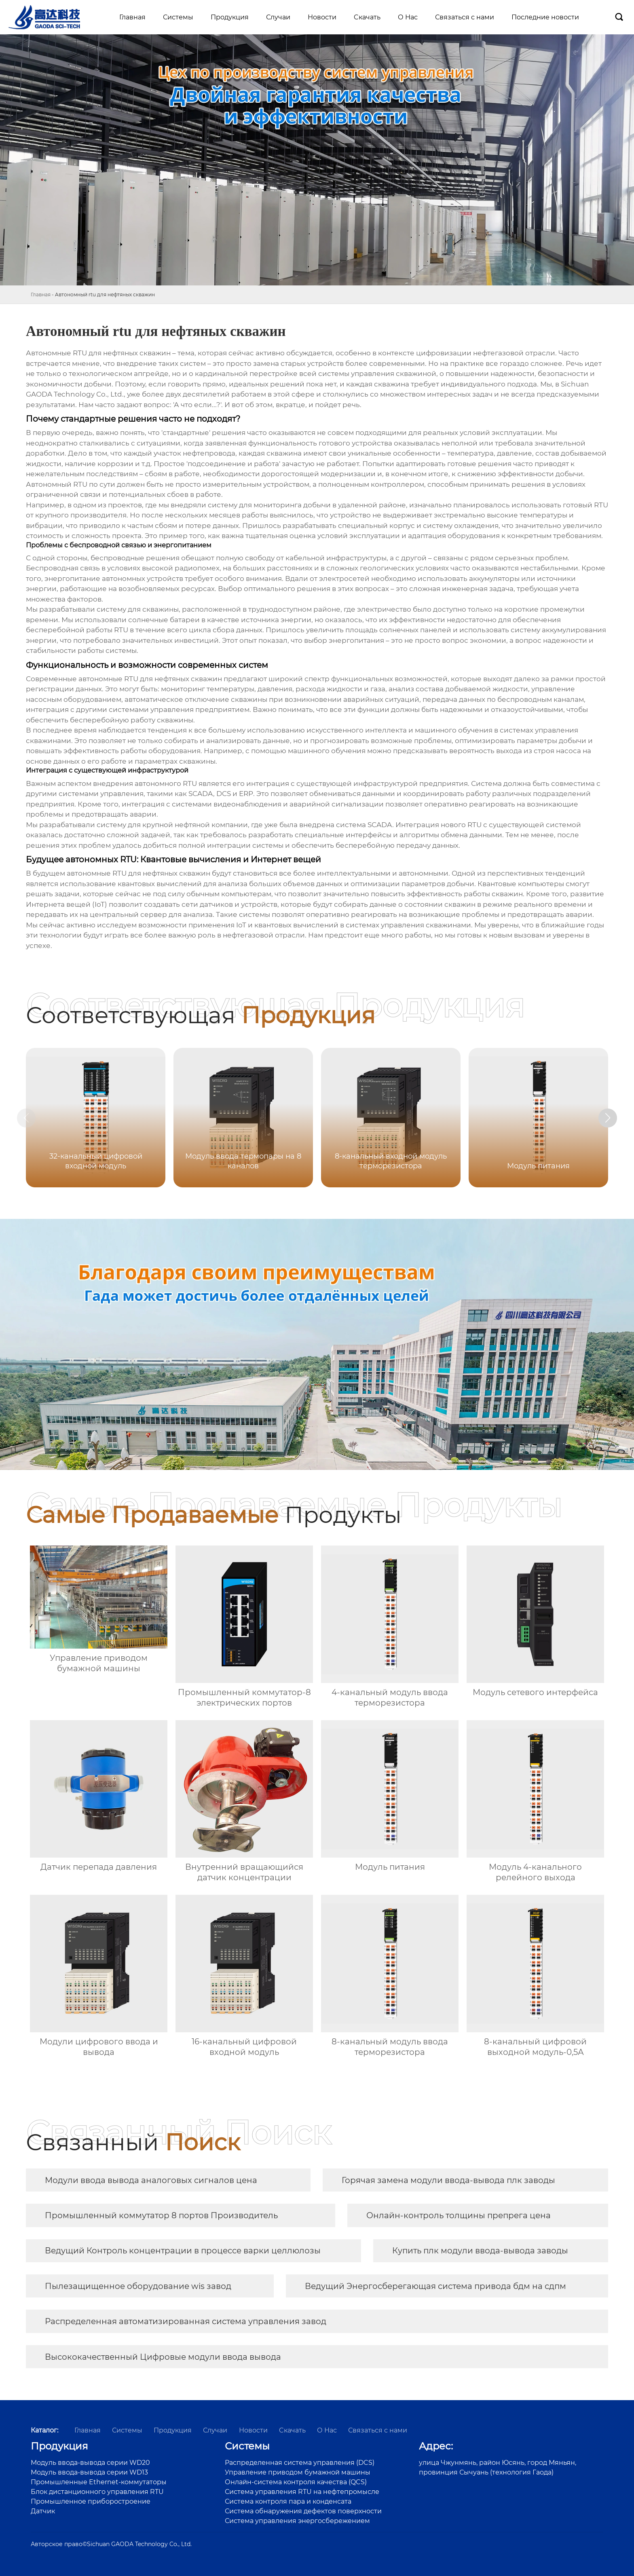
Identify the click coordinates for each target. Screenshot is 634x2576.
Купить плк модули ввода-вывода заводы (480, 2250)
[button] (617, 1119)
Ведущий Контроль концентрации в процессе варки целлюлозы (183, 2250)
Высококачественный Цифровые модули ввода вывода (163, 2357)
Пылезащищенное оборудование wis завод (138, 2286)
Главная (41, 294)
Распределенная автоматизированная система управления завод (185, 2321)
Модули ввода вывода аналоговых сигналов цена (151, 2180)
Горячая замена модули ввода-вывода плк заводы (448, 2180)
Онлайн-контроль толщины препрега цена (458, 2215)
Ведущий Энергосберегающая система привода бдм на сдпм (435, 2286)
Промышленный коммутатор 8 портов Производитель (161, 2215)
